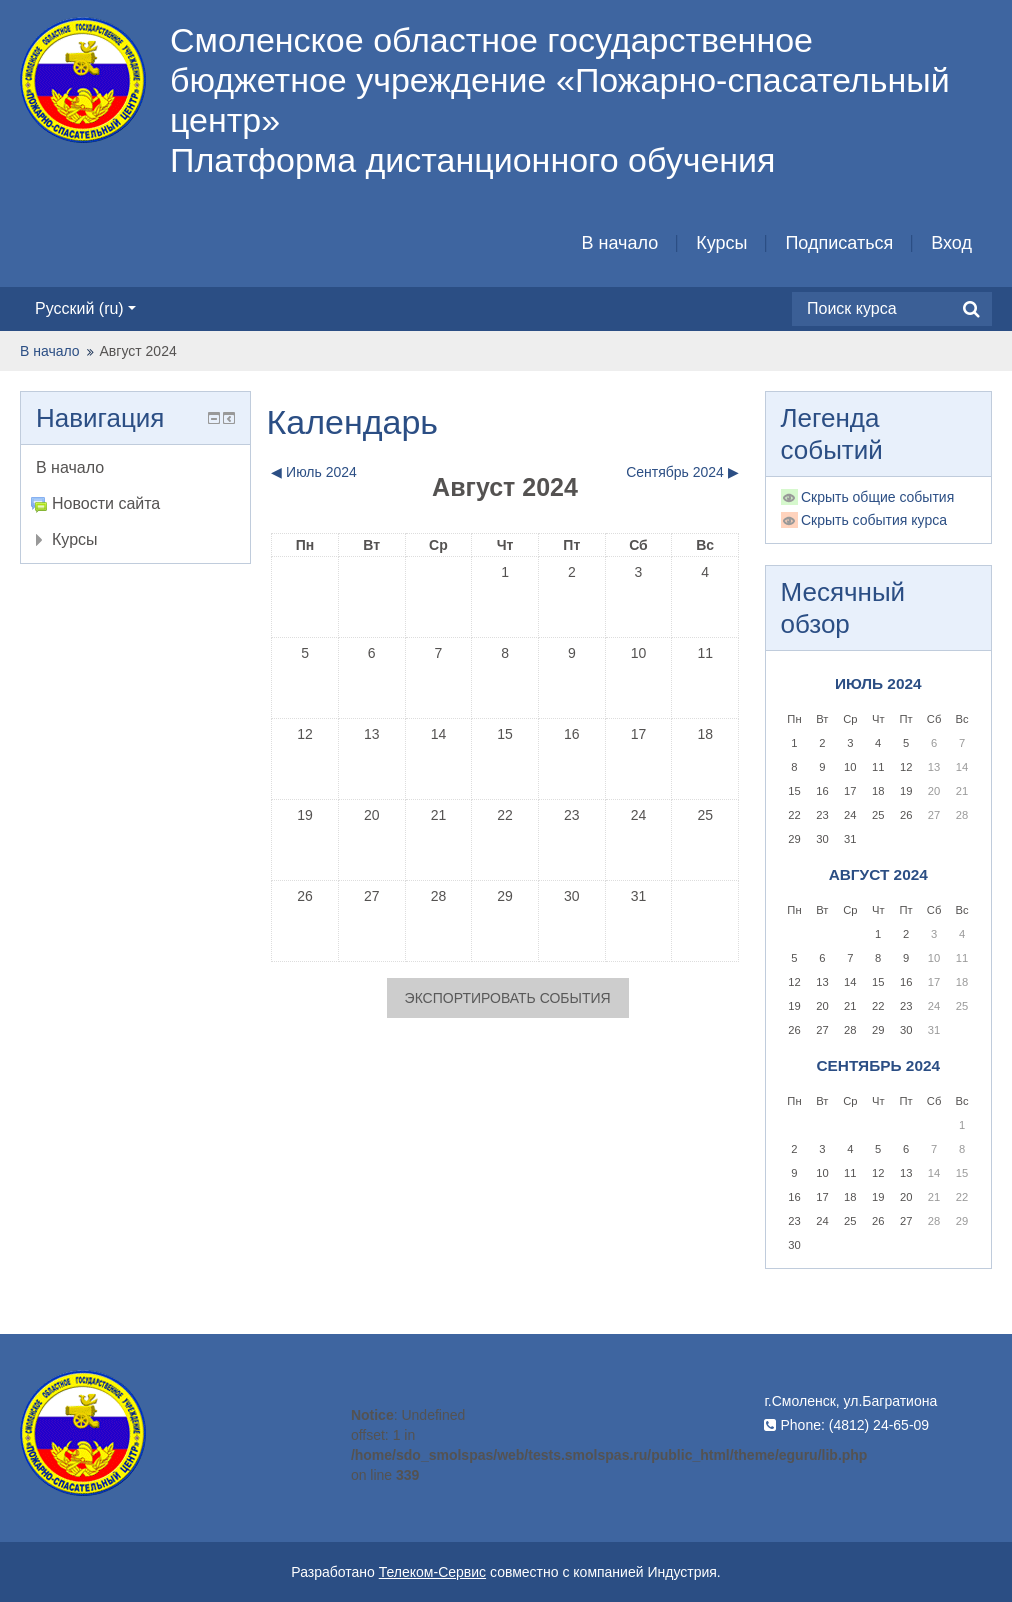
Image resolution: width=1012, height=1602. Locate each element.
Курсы (721, 243)
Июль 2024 (878, 683)
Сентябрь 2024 (878, 1065)
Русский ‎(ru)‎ (85, 308)
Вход (951, 243)
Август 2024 (138, 351)
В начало (620, 243)
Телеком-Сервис (432, 1572)
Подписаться (839, 243)
